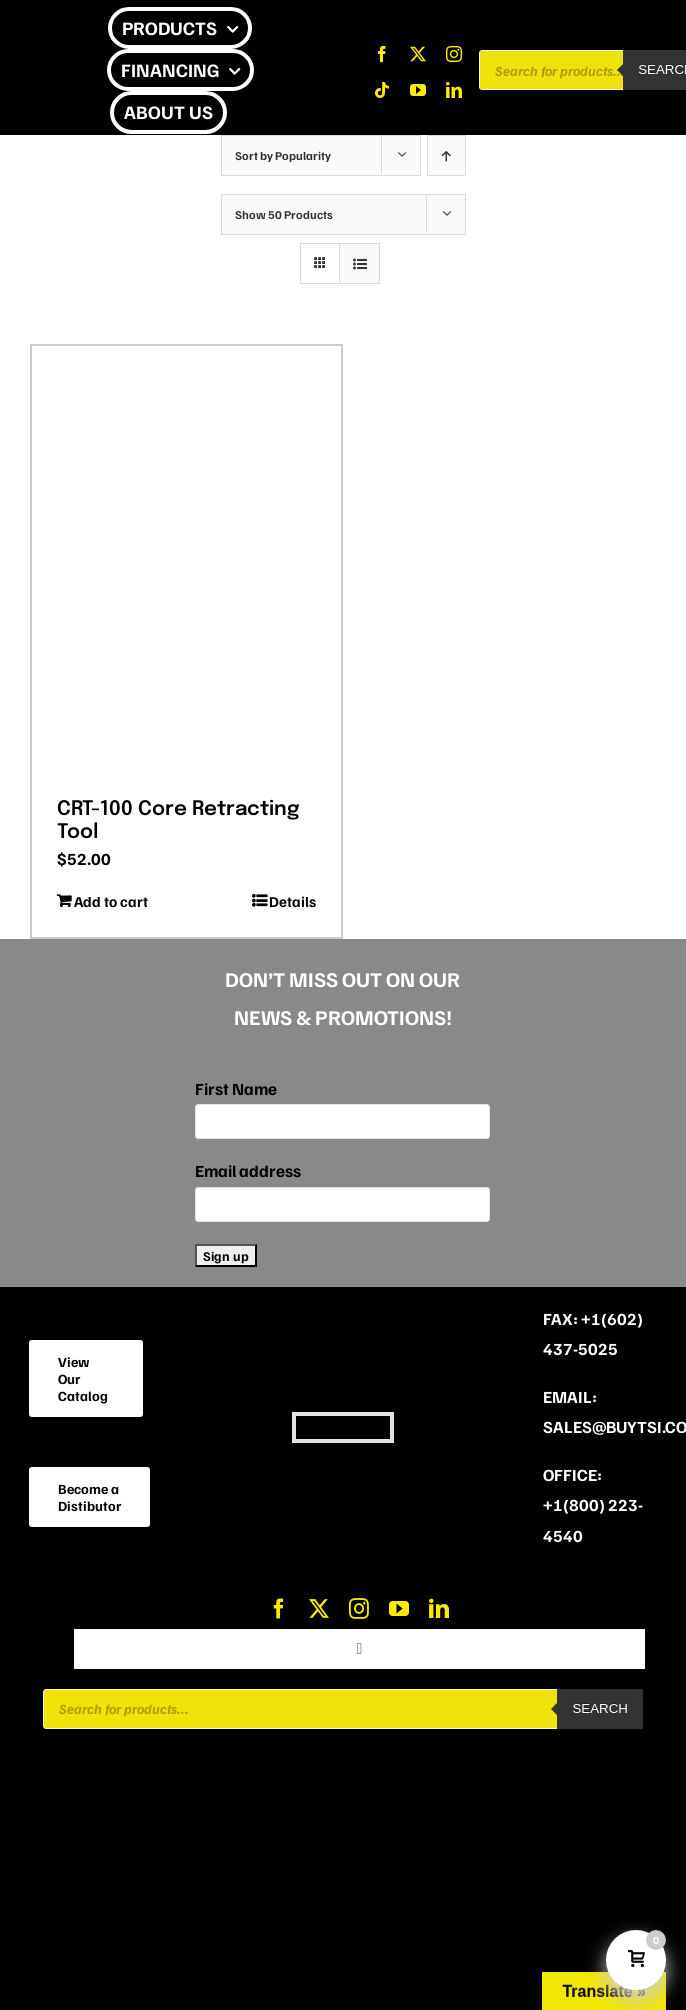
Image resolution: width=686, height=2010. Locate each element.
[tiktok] (382, 90)
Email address (248, 1170)
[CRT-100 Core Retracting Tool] (186, 564)
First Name (236, 1088)
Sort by (283, 155)
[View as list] (359, 263)
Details (292, 901)
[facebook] (382, 54)
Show (284, 214)
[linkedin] (454, 90)
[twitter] (418, 54)
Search (600, 1708)
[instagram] (454, 54)
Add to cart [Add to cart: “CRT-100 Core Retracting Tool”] (111, 901)
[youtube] (418, 90)
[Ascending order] (446, 155)
